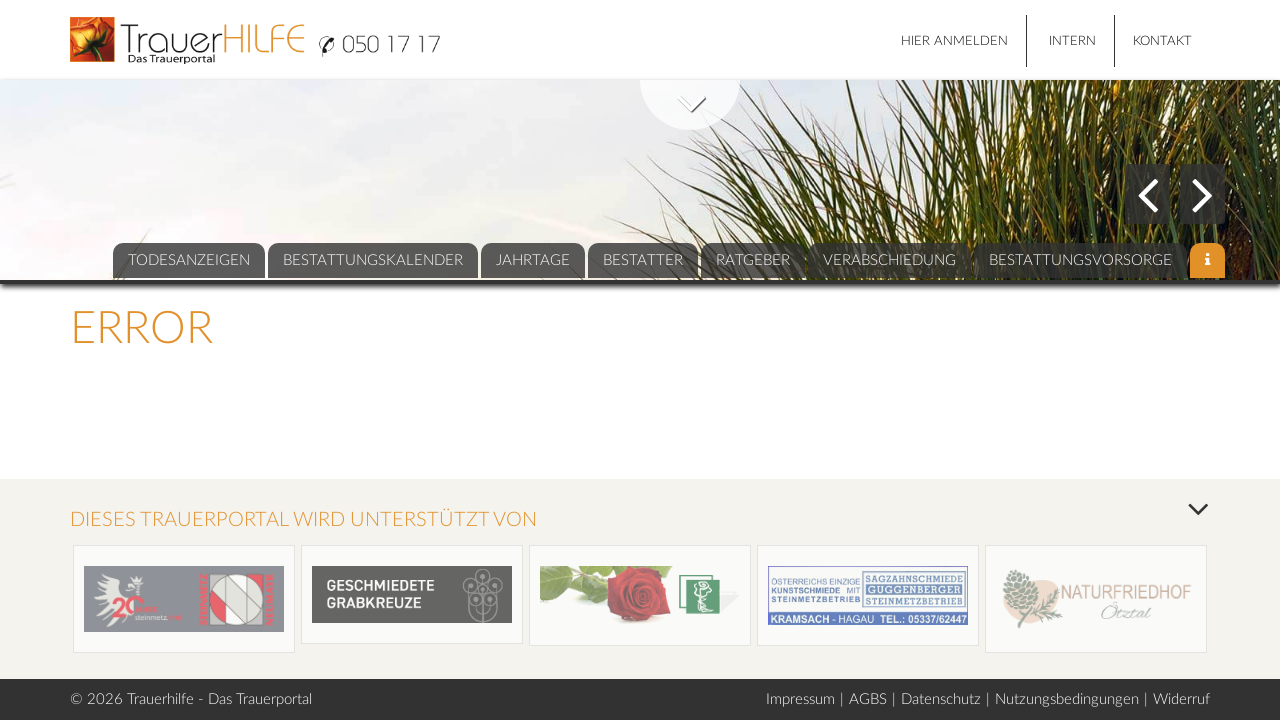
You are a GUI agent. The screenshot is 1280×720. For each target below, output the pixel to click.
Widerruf (1181, 699)
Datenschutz (941, 699)
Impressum (800, 699)
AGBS (868, 699)
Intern (1072, 41)
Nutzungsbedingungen (1067, 699)
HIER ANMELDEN (954, 41)
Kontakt (1162, 41)
